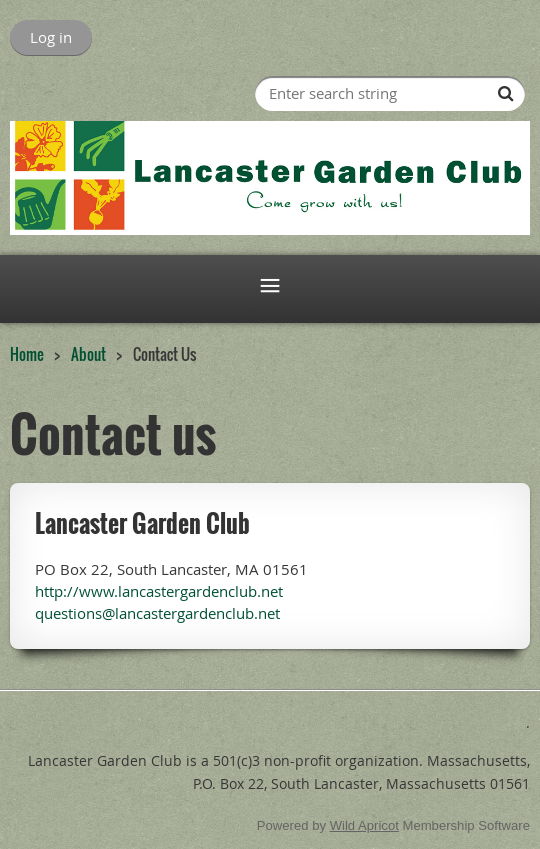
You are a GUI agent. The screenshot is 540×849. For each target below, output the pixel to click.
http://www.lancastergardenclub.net (159, 591)
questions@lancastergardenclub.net (157, 613)
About (88, 354)
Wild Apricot (364, 825)
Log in (51, 37)
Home (27, 354)
